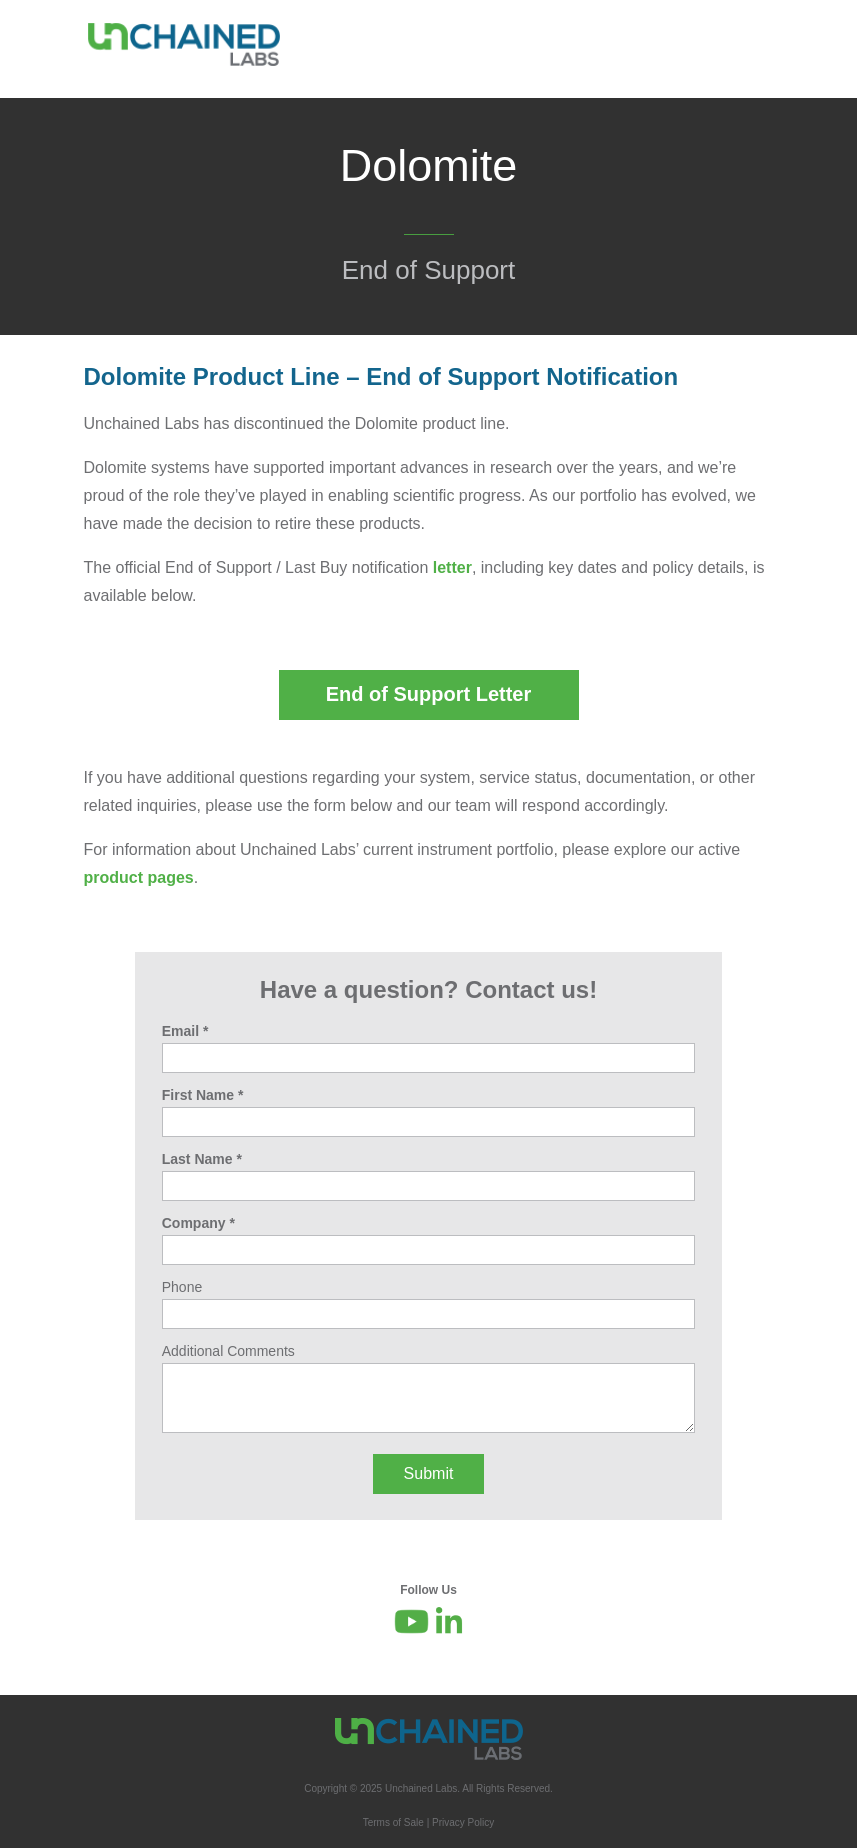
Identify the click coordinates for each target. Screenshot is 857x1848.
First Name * (203, 1095)
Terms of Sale (393, 1822)
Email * (185, 1031)
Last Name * (202, 1159)
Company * (198, 1223)
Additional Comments (228, 1351)
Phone (182, 1287)
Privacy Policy (463, 1822)
